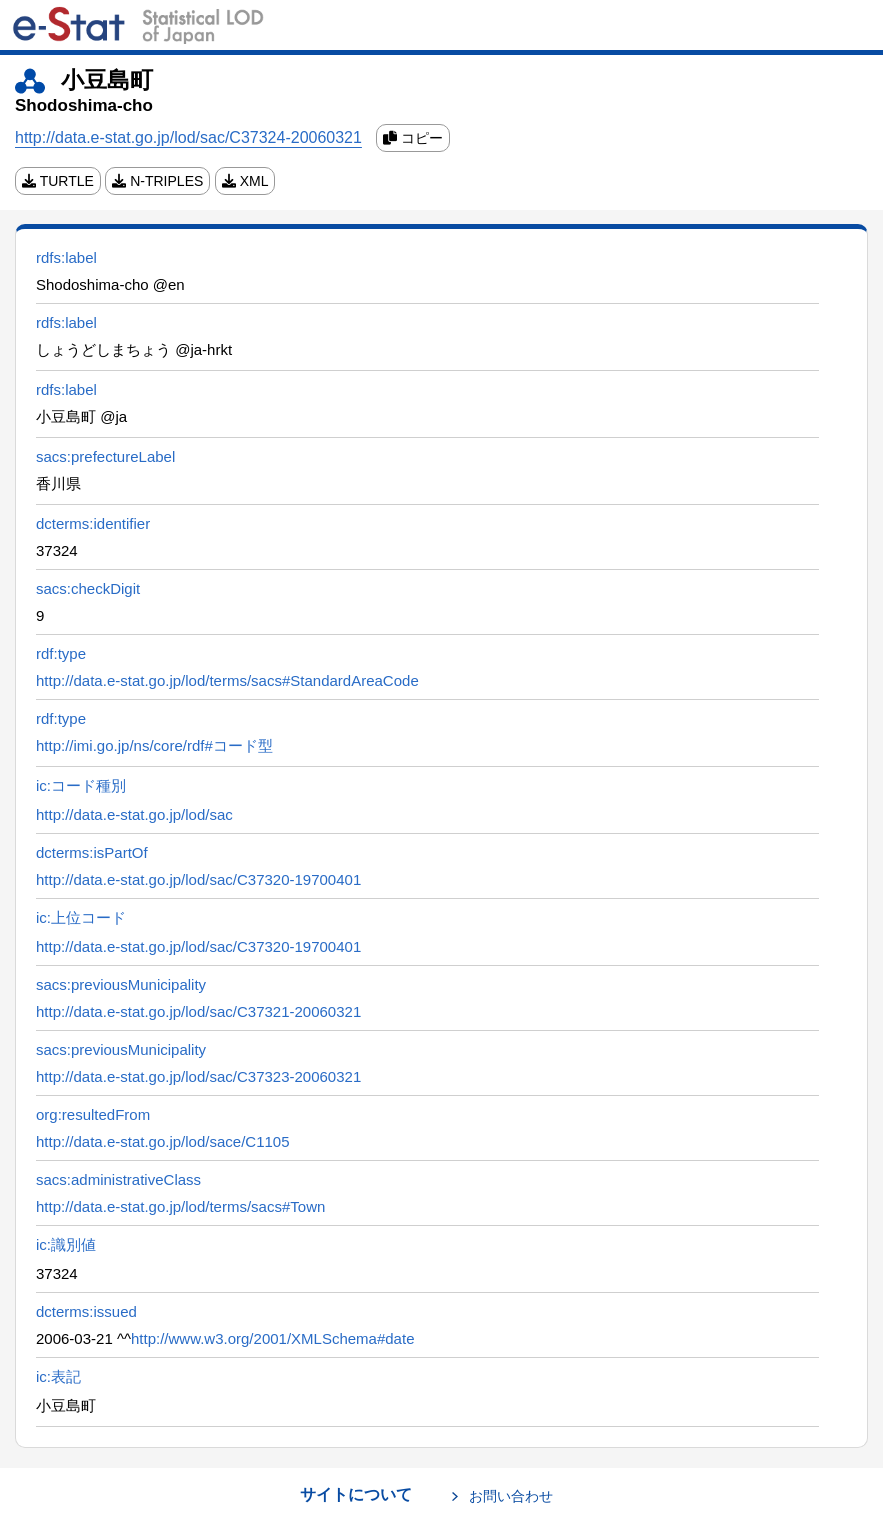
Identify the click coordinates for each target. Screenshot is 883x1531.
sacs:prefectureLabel (105, 456)
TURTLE (58, 181)
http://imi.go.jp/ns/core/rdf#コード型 (154, 745)
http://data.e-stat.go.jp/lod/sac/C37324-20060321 (188, 137)
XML (245, 181)
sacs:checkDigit (88, 588)
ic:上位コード (81, 917)
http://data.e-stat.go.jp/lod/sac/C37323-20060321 (198, 1076)
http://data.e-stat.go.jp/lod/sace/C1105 (163, 1141)
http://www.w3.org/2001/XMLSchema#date (273, 1338)
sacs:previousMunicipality (121, 984)
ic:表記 (58, 1376)
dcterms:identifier (93, 523)
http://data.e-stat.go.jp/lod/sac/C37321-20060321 (198, 1011)
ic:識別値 (66, 1244)
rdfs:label (66, 257)
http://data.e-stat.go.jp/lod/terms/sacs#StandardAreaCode (227, 680)
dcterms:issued (86, 1311)
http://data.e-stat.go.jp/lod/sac (134, 814)
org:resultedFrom (93, 1114)
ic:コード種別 (81, 785)
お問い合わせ (511, 1496)
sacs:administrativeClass (118, 1179)
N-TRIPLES (157, 181)
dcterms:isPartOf (92, 852)
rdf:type (61, 653)
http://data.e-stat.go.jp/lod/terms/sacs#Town (180, 1206)
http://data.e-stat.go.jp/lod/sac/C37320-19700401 (198, 879)
